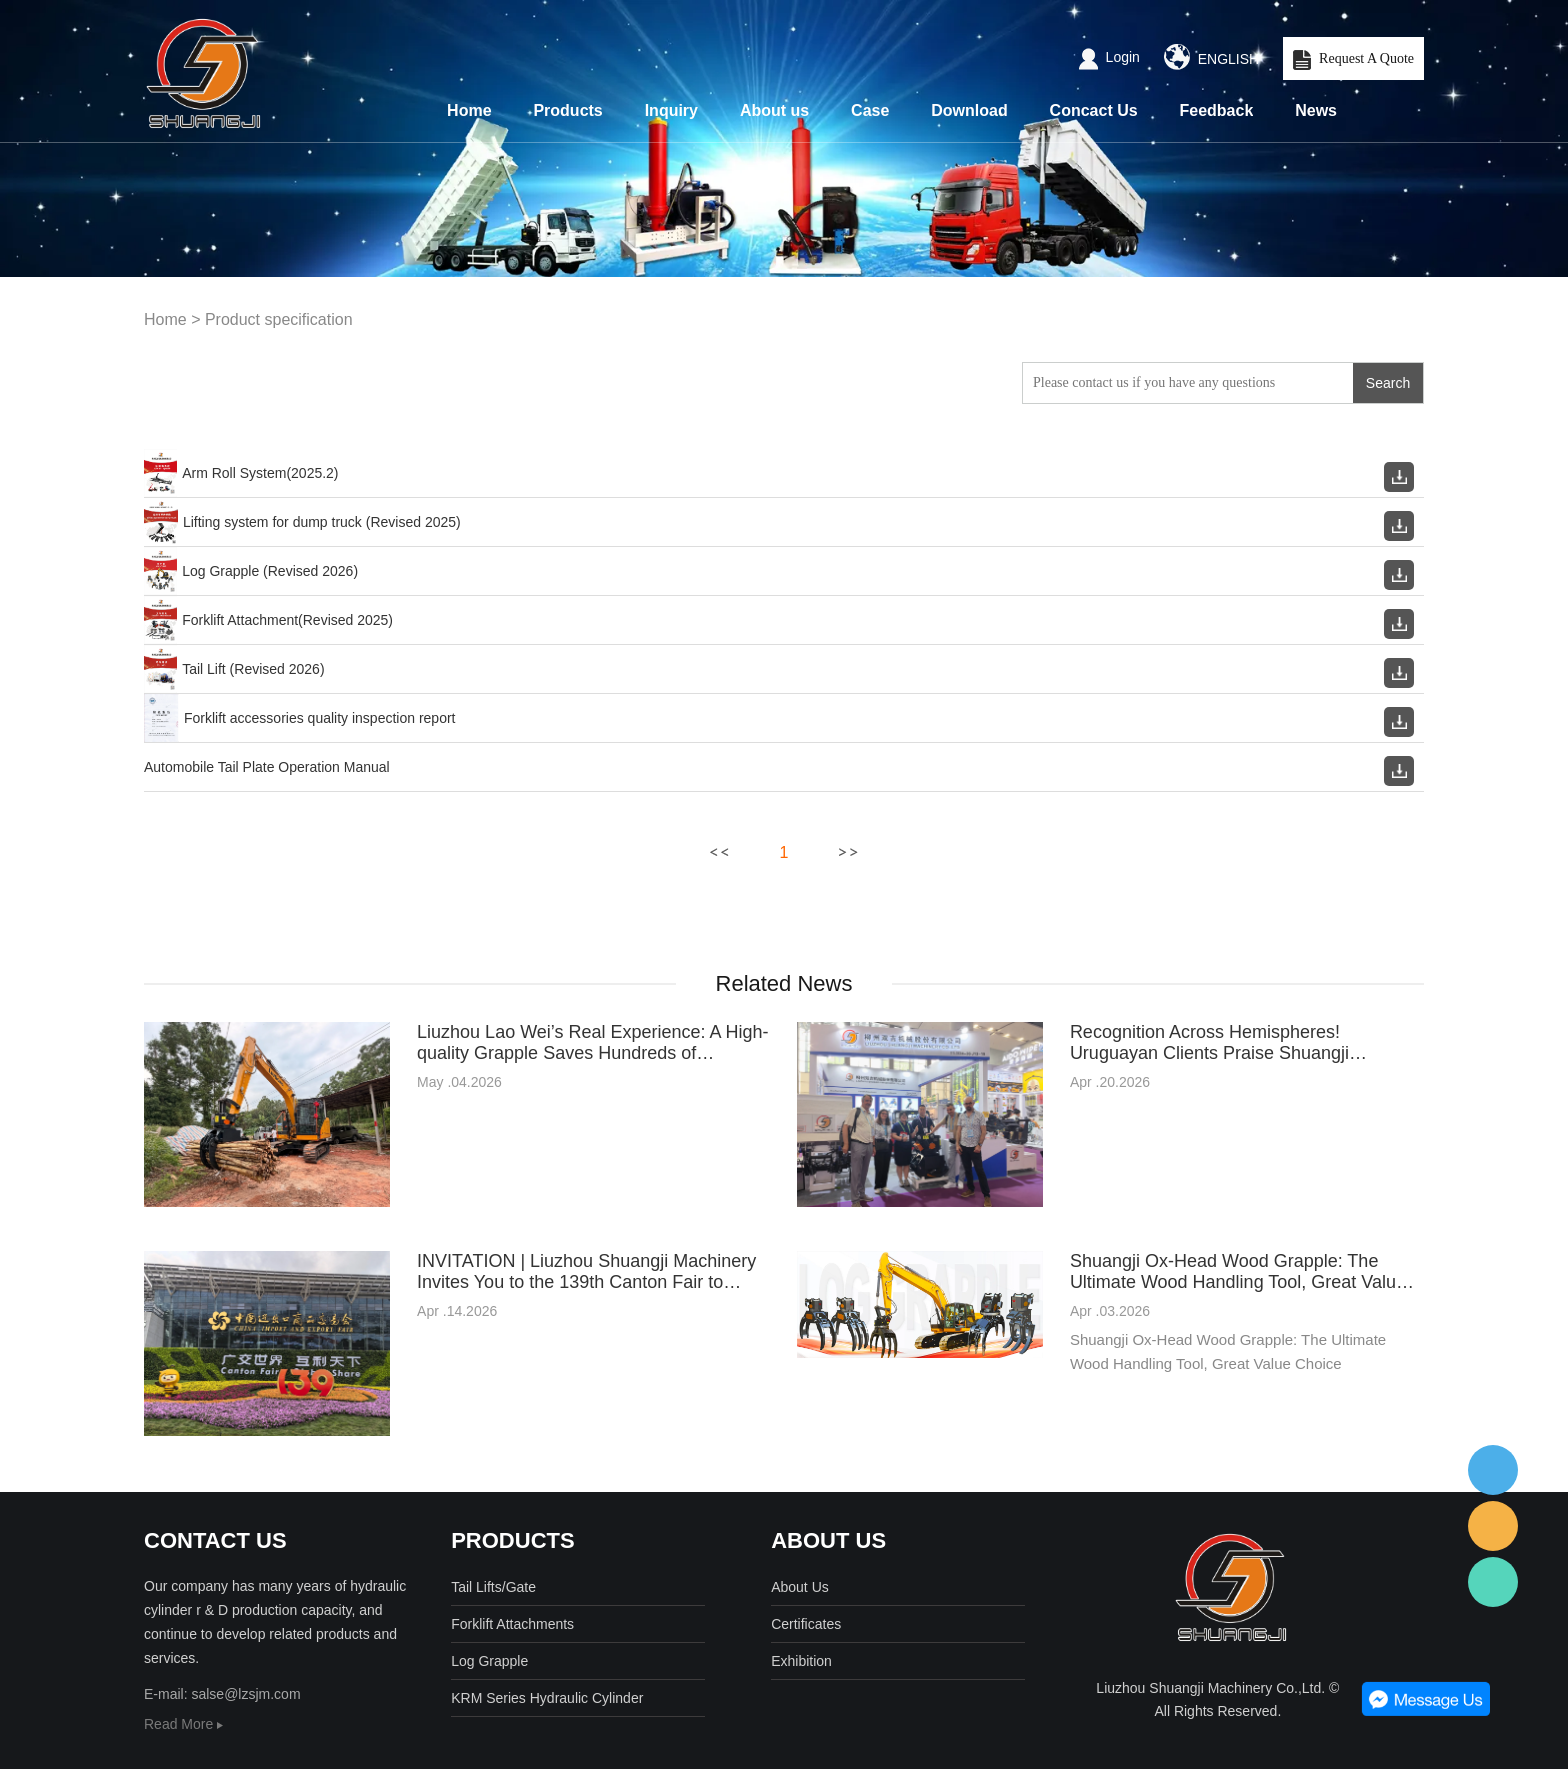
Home (469, 110)
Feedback (1217, 110)
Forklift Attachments (512, 1624)
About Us (800, 1587)
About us (774, 110)
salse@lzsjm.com (245, 1694)
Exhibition (801, 1661)
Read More (183, 1724)
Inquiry (671, 110)
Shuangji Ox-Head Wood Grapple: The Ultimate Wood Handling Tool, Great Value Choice (1238, 1272)
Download (969, 110)
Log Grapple (489, 1661)
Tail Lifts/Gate (493, 1587)
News (1316, 110)
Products (567, 110)
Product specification (279, 319)
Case (870, 110)
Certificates (806, 1624)
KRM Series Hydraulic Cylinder (547, 1698)
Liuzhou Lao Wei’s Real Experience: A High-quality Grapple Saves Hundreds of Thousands (593, 1043)
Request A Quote (1353, 60)
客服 (1493, 1470)
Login (1109, 57)
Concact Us (1094, 110)
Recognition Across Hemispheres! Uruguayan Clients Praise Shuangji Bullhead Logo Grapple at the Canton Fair (1236, 1043)
